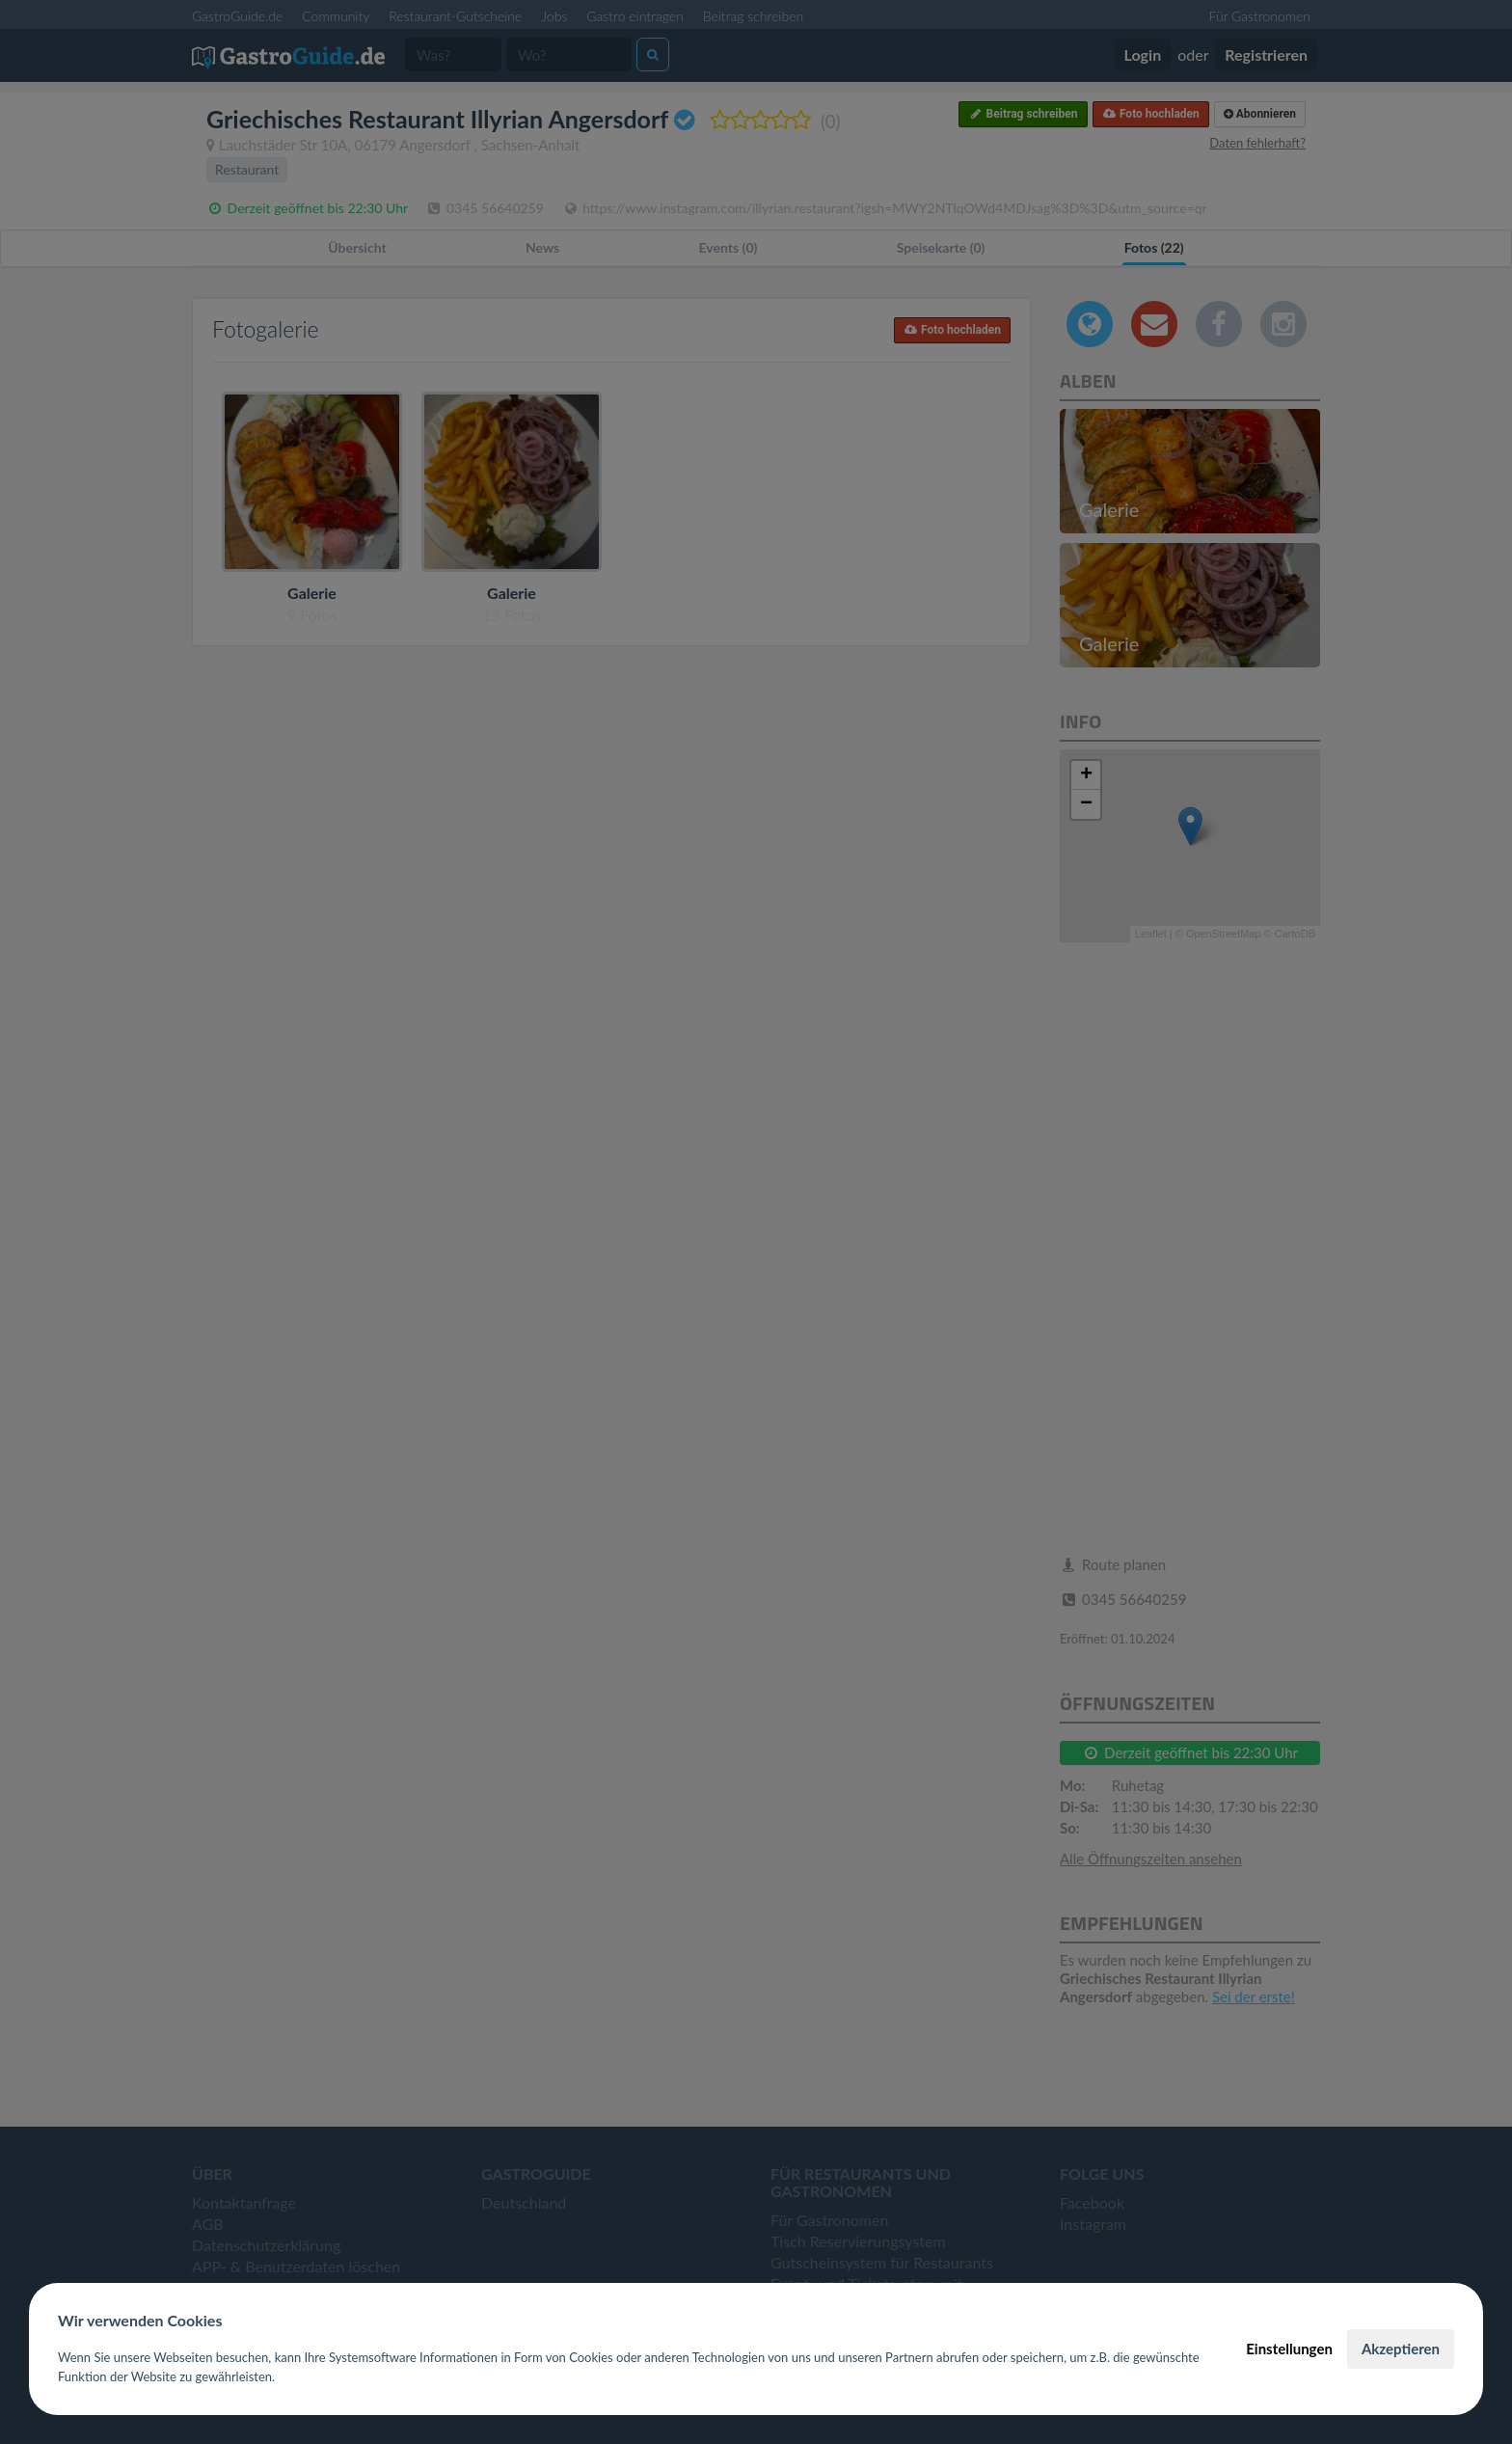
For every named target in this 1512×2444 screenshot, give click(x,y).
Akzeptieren (1401, 2348)
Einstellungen (1289, 2348)
